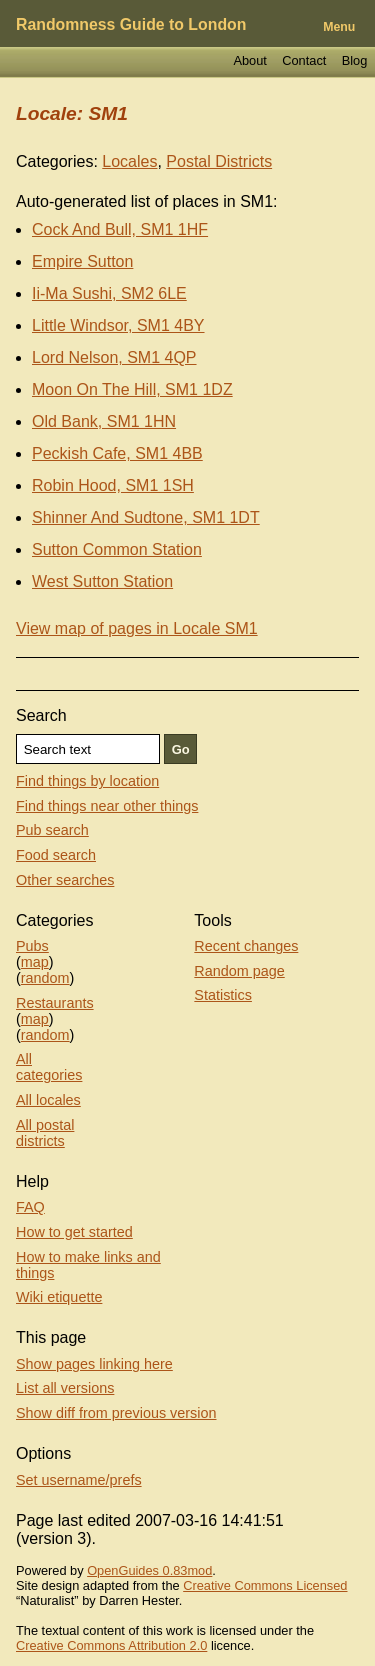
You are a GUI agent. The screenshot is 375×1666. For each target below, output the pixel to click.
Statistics (223, 995)
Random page (239, 971)
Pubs (32, 946)
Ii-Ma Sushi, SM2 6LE (109, 293)
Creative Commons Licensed (265, 1585)
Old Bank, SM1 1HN (104, 421)
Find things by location (87, 781)
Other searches (65, 880)
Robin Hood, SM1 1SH (113, 485)
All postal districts (45, 1133)
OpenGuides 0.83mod (149, 1570)
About (249, 60)
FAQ (30, 1207)
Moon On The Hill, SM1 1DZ (132, 389)
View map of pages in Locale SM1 (137, 628)
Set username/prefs (79, 1480)
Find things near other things (107, 806)
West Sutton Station (102, 581)
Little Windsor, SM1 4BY (118, 325)
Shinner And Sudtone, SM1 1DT (146, 517)
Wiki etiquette (59, 1297)
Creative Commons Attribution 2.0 (111, 1645)
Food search (56, 855)
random (45, 978)
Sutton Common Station (117, 549)
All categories (49, 1067)
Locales (129, 161)
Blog (355, 60)
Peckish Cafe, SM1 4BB (117, 453)
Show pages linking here (94, 1364)
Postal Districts (219, 161)
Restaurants (55, 1003)
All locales (48, 1100)
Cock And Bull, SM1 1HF (120, 229)
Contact (304, 60)
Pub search (52, 830)
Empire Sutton (82, 261)
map (35, 962)
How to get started (74, 1232)
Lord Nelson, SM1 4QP (114, 357)
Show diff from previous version (116, 1413)
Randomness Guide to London (131, 24)
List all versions (65, 1388)
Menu (339, 27)
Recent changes (246, 946)
